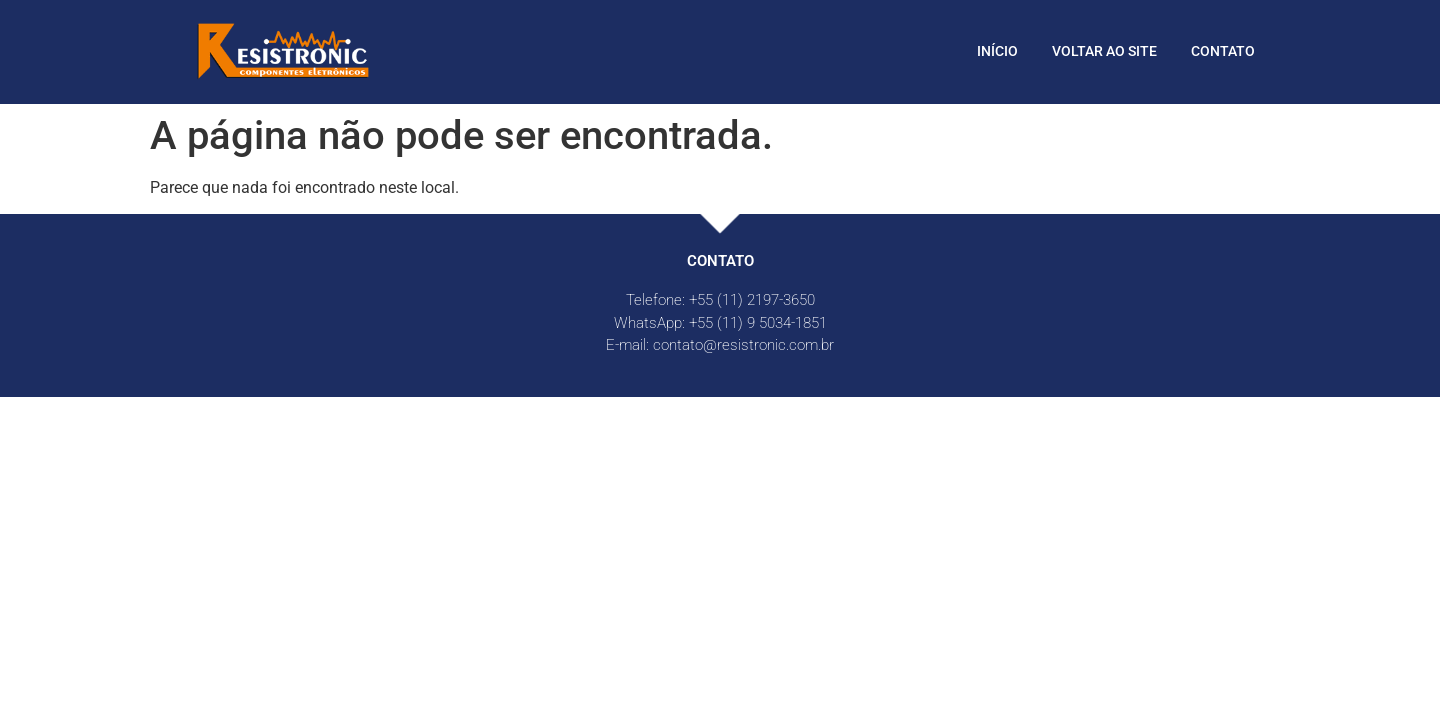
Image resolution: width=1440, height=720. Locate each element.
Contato (1223, 51)
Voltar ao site (1104, 51)
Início (997, 51)
